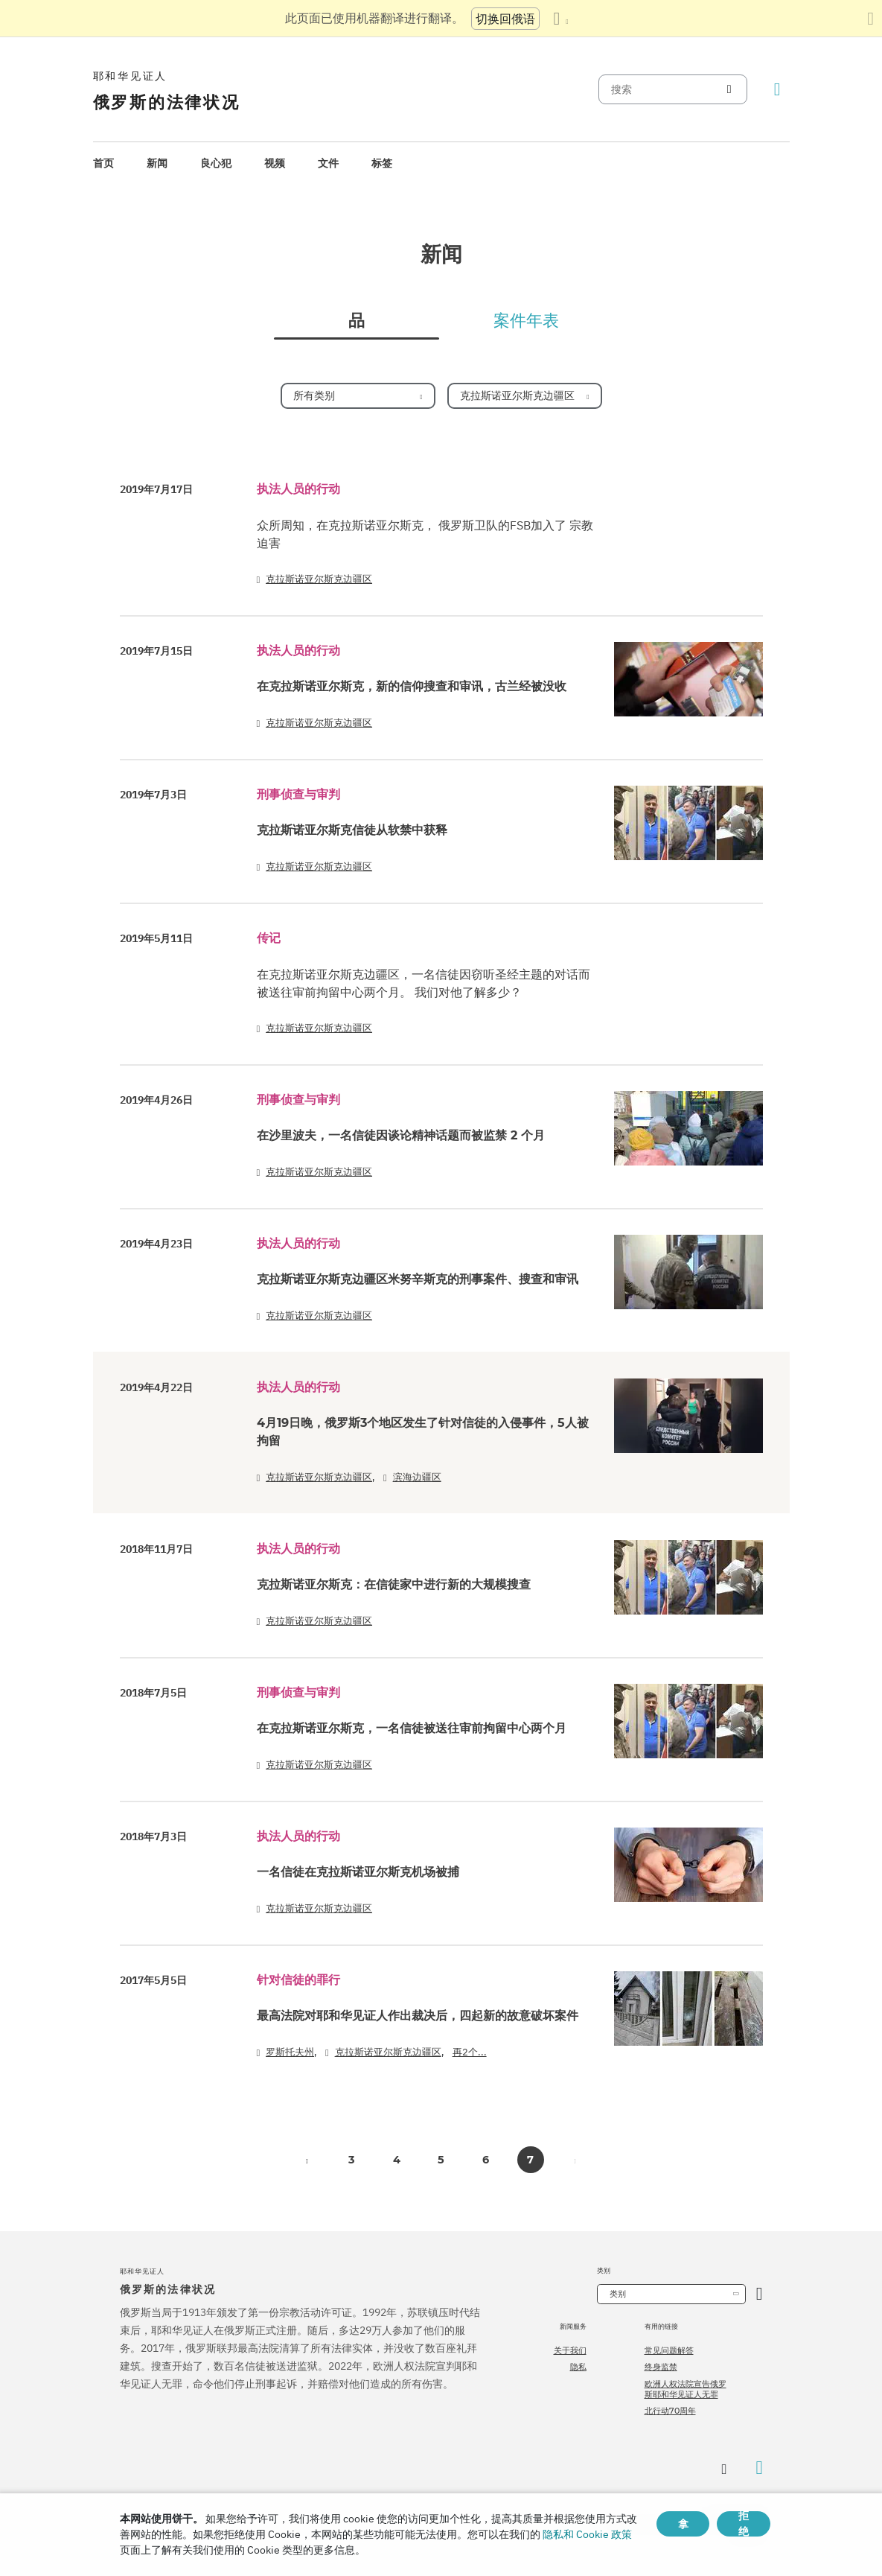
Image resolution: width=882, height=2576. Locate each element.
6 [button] (485, 2159)
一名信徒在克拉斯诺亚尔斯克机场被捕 (358, 1872)
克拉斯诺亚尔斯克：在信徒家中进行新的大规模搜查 (394, 1584)
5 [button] (441, 2159)
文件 (328, 163)
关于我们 (570, 2350)
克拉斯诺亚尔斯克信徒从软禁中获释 (352, 830)
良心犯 (215, 163)
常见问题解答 (669, 2350)
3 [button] (351, 2159)
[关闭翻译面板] (870, 18)
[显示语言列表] (560, 18)
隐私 (578, 2367)
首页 (103, 163)
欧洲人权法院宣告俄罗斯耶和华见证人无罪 (685, 2389)
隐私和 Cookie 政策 (587, 2534)
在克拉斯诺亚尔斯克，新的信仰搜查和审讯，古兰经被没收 (411, 686)
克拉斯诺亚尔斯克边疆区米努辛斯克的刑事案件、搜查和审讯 (417, 1279)
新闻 (157, 163)
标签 (381, 163)
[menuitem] (103, 163)
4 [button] (396, 2159)
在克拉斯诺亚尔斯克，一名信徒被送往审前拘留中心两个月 (411, 1728)
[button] (307, 2159)
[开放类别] (759, 2294)
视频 (274, 163)
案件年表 (526, 321)
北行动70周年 (670, 2410)
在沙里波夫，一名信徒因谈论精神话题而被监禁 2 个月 (401, 1135)
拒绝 (743, 2524)
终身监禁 (661, 2367)
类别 (618, 2294)
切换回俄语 (505, 18)
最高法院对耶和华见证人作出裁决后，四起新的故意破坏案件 (417, 2016)
